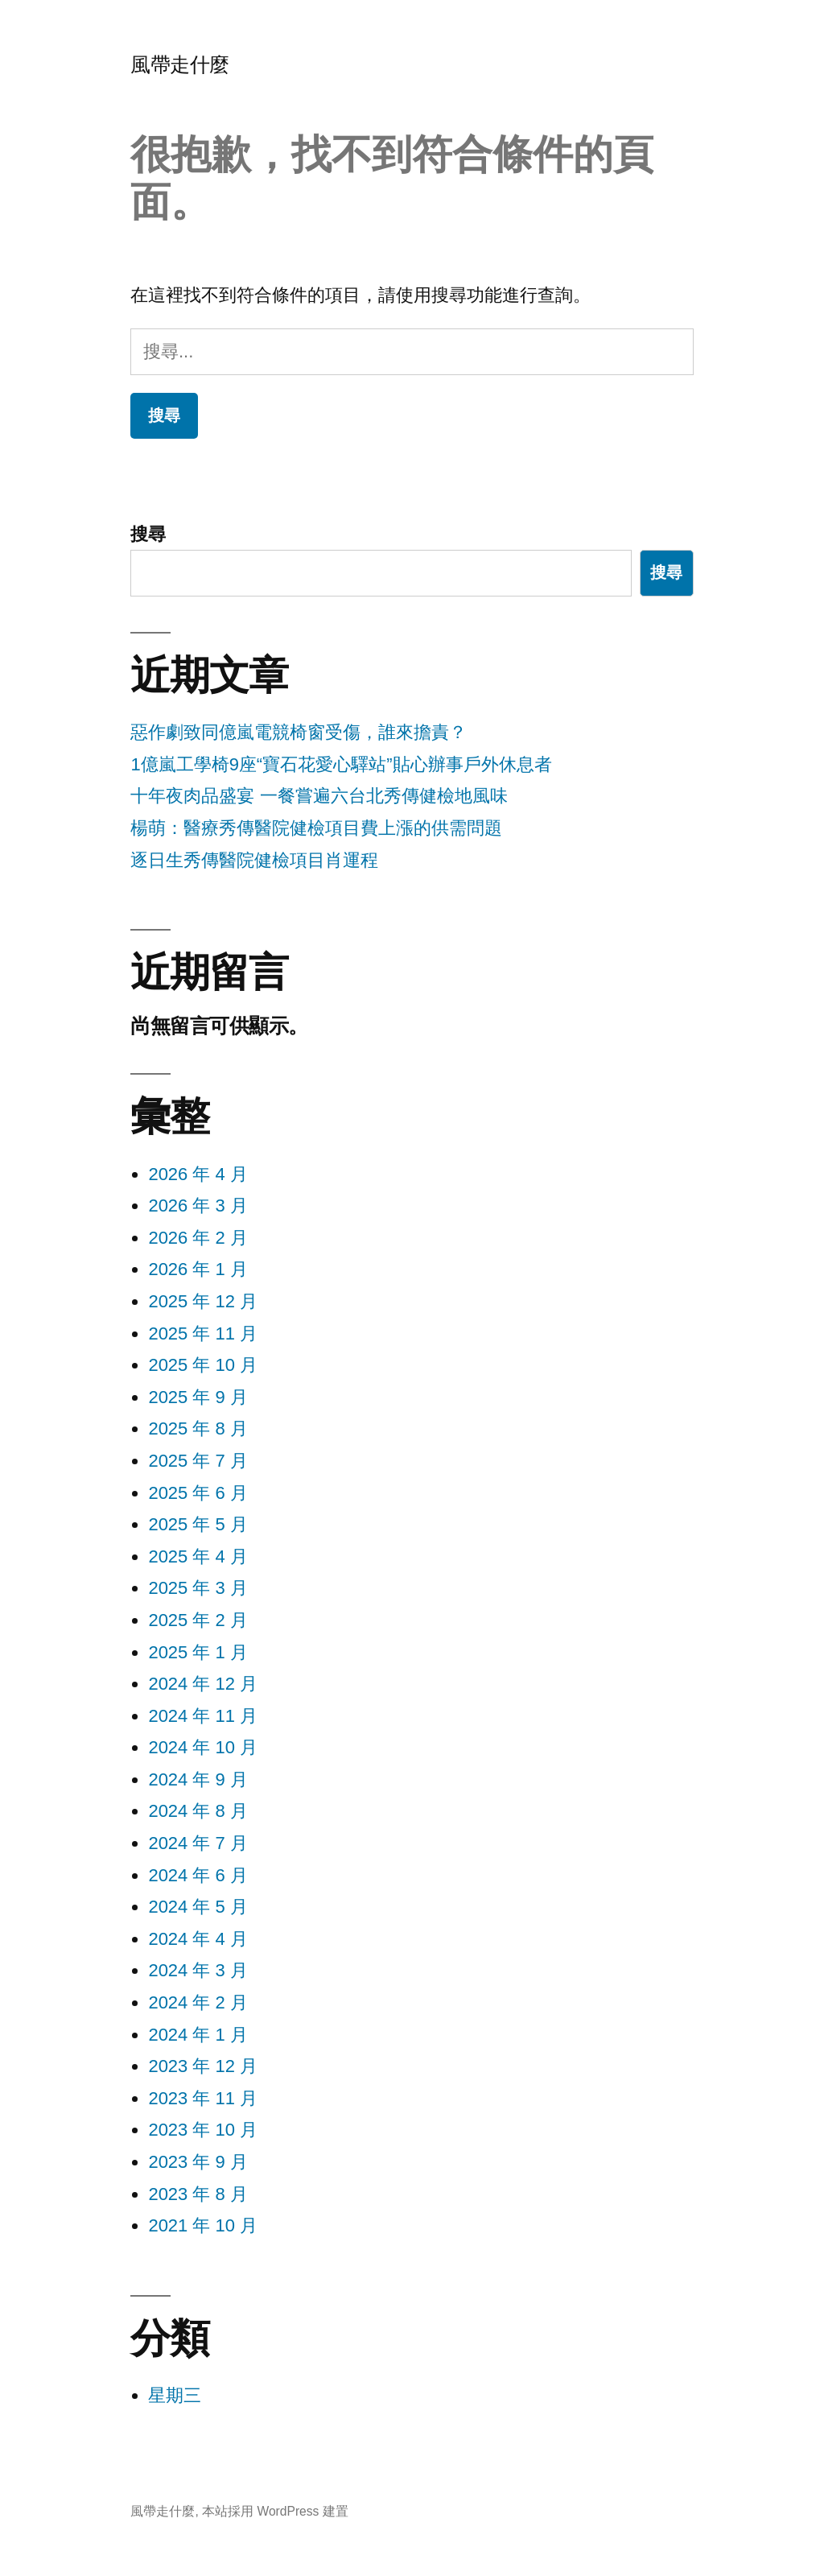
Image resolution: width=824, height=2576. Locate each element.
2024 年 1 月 (198, 2035)
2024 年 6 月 (198, 1875)
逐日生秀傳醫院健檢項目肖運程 (254, 860)
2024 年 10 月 (203, 1747)
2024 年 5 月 (198, 1907)
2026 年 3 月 (198, 1205)
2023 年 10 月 (203, 2130)
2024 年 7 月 (198, 1843)
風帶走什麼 (179, 65)
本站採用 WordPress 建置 (275, 2511)
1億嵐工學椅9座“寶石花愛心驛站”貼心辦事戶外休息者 (340, 764)
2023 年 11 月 (203, 2098)
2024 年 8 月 (198, 1811)
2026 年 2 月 (198, 1238)
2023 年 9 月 (198, 2162)
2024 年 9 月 (198, 1779)
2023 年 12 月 (203, 2066)
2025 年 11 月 (203, 1333)
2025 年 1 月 (198, 1652)
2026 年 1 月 (198, 1269)
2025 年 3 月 (198, 1588)
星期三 (174, 2395)
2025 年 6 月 (198, 1493)
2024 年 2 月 (198, 2002)
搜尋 (148, 534)
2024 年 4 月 (198, 1939)
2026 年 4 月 (198, 1174)
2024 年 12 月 (203, 1684)
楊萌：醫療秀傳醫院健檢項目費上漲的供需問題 (316, 828)
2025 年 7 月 (198, 1461)
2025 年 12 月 (203, 1301)
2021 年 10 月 (203, 2225)
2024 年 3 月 (198, 1970)
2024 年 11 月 (203, 1716)
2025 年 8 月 (198, 1428)
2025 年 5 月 (198, 1524)
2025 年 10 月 (203, 1365)
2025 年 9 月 (198, 1397)
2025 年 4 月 (198, 1556)
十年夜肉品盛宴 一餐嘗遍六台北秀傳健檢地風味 (318, 796)
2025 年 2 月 (198, 1620)
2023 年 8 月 (198, 2194)
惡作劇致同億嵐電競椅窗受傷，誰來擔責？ (298, 732)
